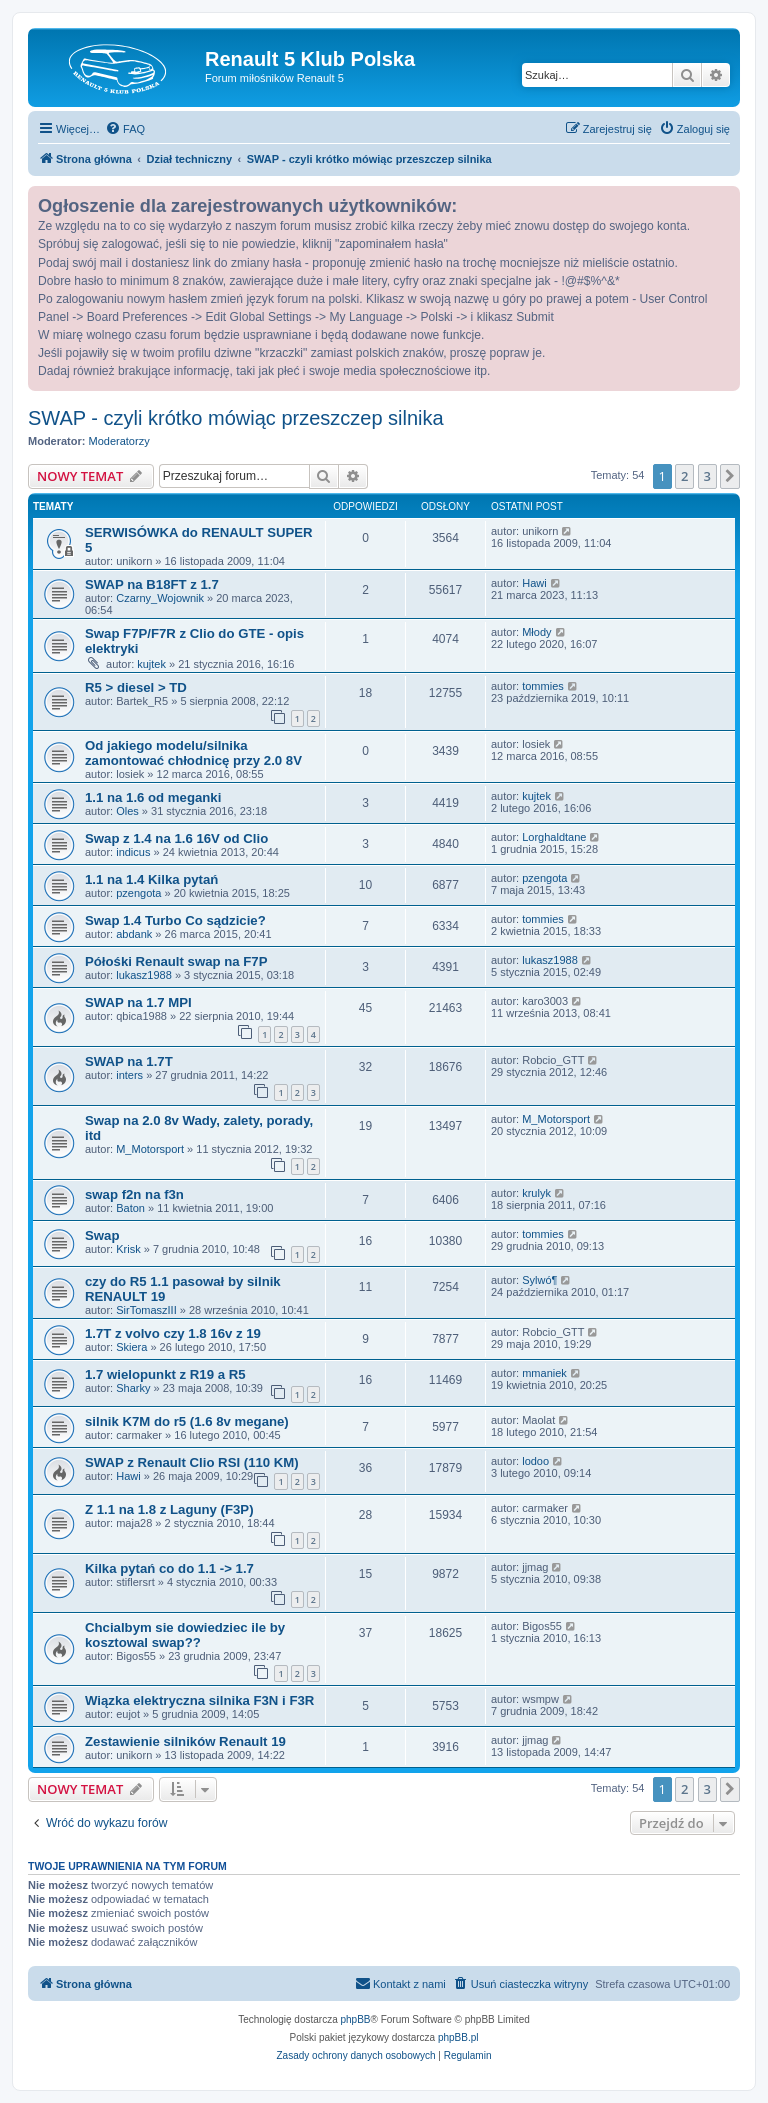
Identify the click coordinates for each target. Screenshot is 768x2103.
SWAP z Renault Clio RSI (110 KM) (192, 1462)
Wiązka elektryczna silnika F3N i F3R (199, 1700)
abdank (134, 934)
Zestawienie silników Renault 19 (185, 1741)
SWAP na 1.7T (129, 1061)
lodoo (535, 1461)
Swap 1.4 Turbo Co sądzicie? (175, 920)
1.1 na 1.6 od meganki (153, 797)
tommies (543, 686)
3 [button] (707, 476)
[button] (730, 476)
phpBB (356, 2019)
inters (129, 1075)
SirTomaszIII (146, 1310)
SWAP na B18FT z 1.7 (152, 584)
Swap (102, 1235)
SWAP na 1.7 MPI (138, 1002)
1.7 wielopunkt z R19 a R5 (165, 1374)
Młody (536, 632)
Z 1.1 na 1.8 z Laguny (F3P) (169, 1509)
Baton (130, 1208)
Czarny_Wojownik (160, 598)
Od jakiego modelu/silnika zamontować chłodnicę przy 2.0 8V (193, 753)
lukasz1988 (144, 975)
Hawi (534, 583)
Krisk (128, 1249)
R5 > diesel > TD (136, 687)
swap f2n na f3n (134, 1194)
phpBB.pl (458, 2037)
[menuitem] (125, 129)
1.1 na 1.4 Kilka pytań (151, 879)
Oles (127, 811)
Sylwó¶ (539, 1280)
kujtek (151, 664)
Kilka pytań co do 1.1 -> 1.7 (169, 1568)
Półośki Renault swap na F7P (176, 961)
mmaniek (544, 1373)
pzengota (138, 893)
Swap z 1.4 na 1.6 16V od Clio (176, 838)
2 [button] (684, 476)
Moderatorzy (119, 441)
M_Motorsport (150, 1149)
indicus (133, 852)
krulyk (536, 1193)
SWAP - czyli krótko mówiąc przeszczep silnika (236, 418)
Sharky (133, 1388)
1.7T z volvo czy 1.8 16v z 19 (173, 1333)
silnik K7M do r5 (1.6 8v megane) (187, 1421)
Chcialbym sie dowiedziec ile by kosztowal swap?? (185, 1635)
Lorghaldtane (554, 837)
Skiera (131, 1347)
